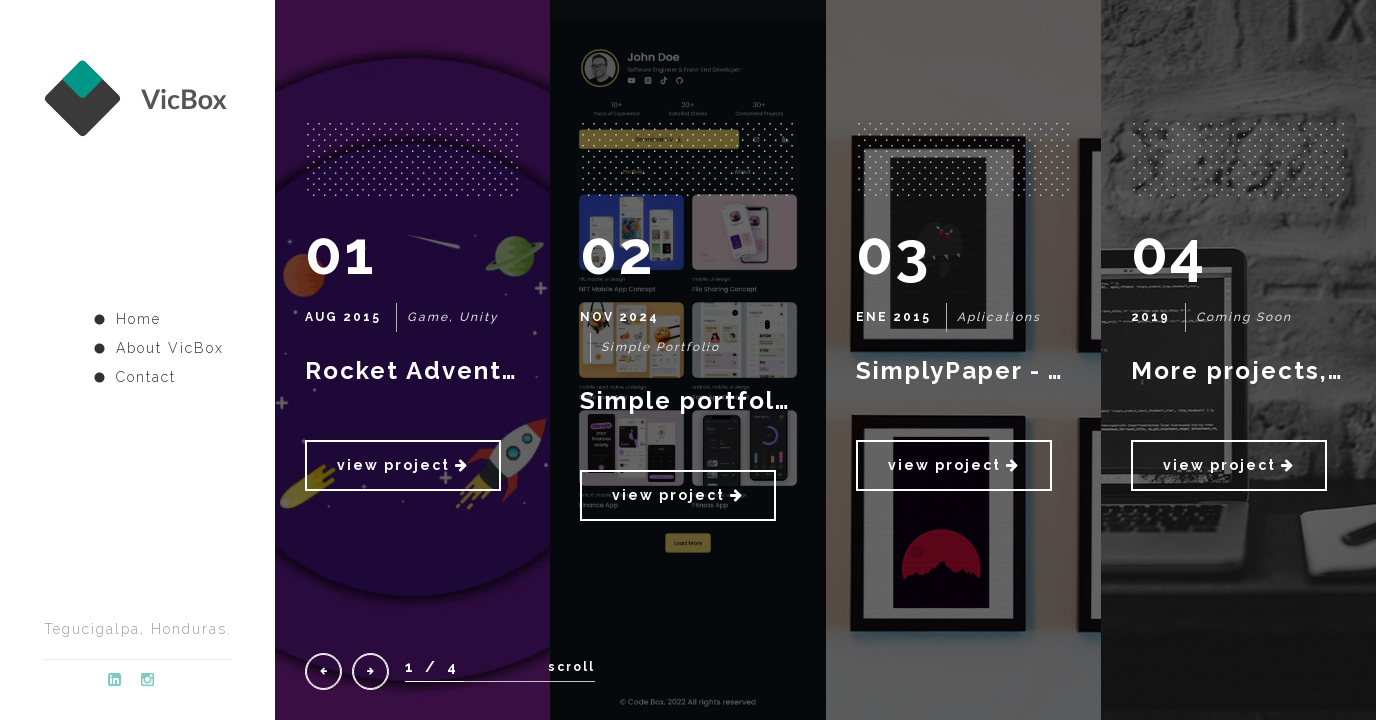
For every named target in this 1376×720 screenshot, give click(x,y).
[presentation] (323, 671)
